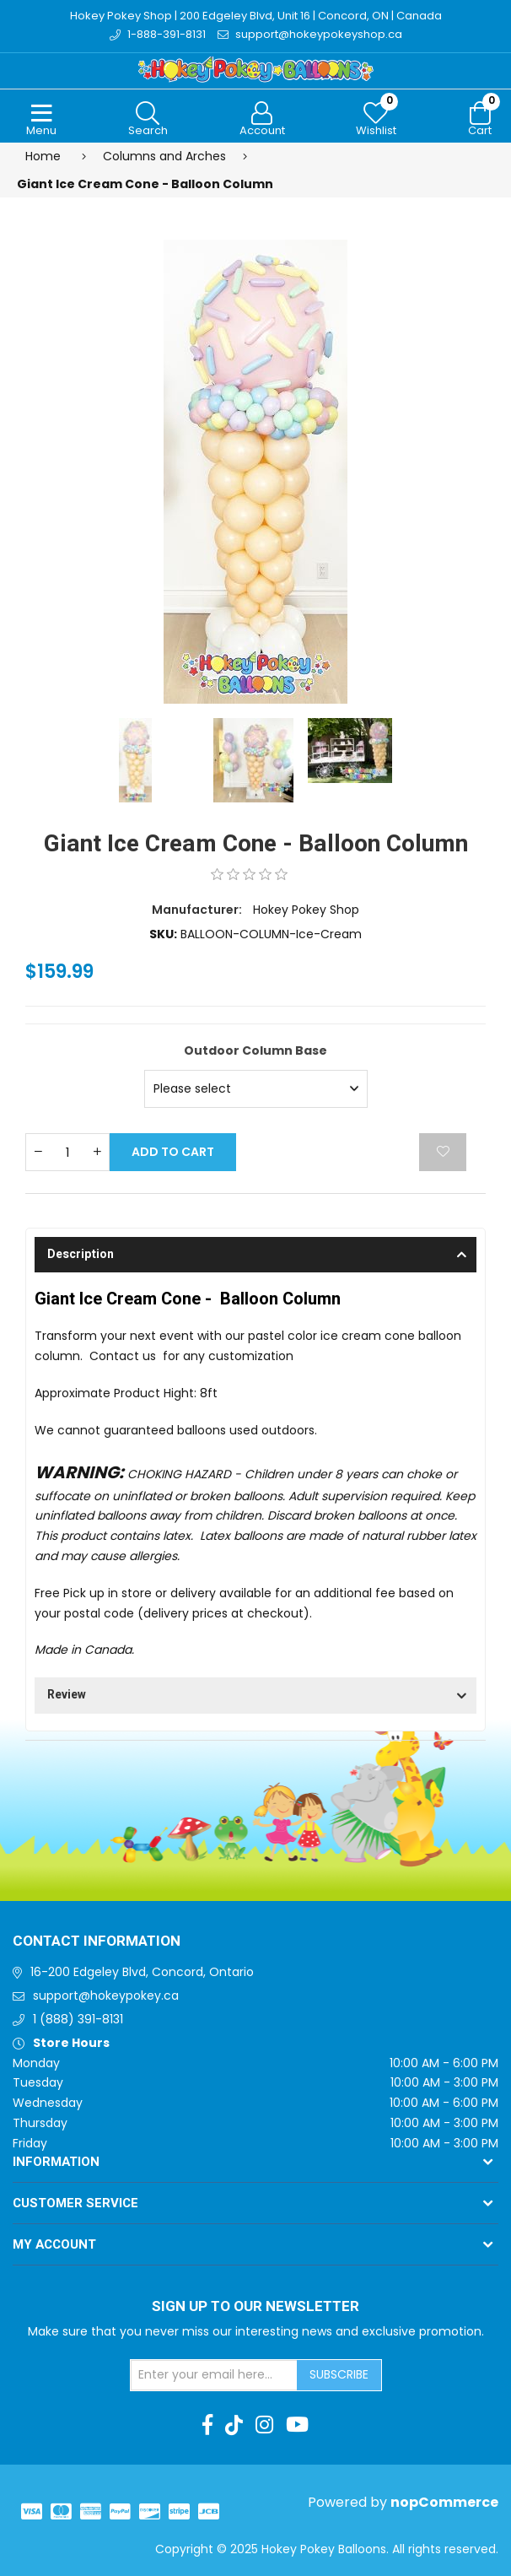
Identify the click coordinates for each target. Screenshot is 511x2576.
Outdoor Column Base (255, 1050)
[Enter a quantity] (67, 1152)
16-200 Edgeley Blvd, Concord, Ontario (142, 1971)
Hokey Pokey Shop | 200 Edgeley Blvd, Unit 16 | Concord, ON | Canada (256, 16)
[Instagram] (264, 2425)
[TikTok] (234, 2425)
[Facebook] (207, 2425)
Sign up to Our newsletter (255, 2306)
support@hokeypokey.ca (106, 1995)
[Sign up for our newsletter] (214, 2375)
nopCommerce (444, 2502)
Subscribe (338, 2374)
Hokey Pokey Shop (306, 909)
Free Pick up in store (93, 1593)
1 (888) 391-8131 (78, 2019)
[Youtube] (297, 2425)
